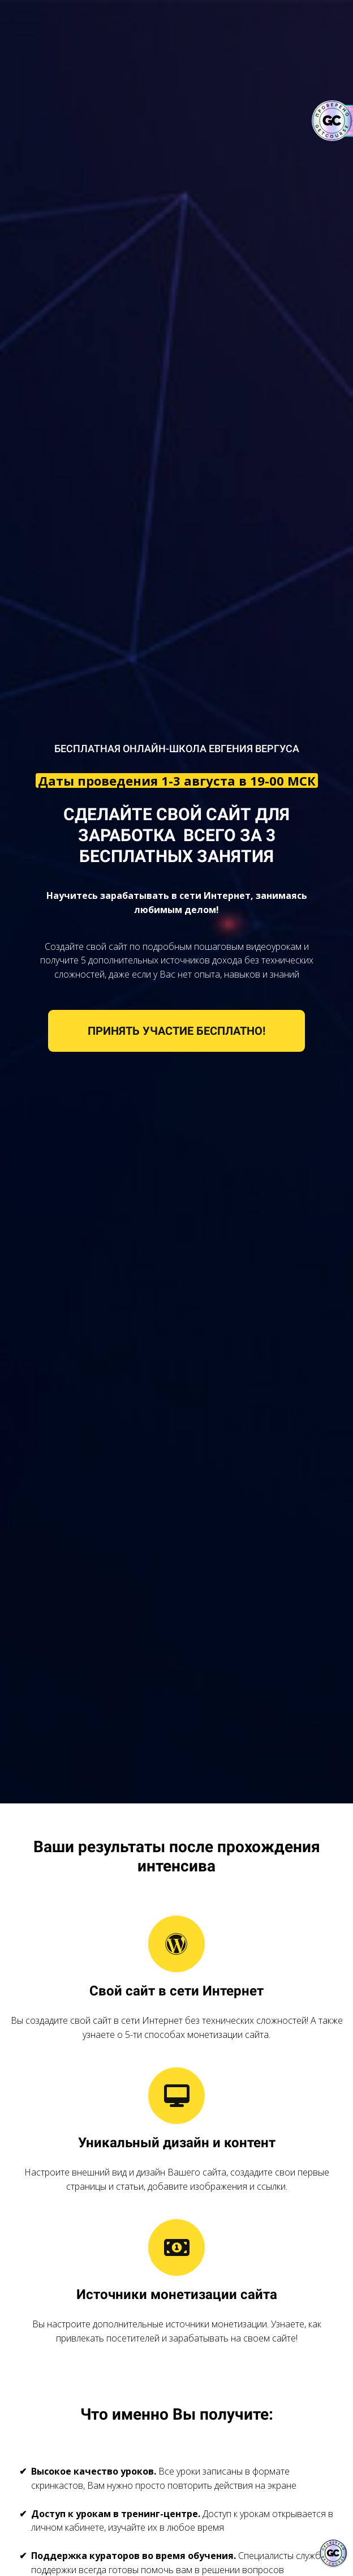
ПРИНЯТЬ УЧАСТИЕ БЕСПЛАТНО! (176, 1031)
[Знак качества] (333, 2553)
